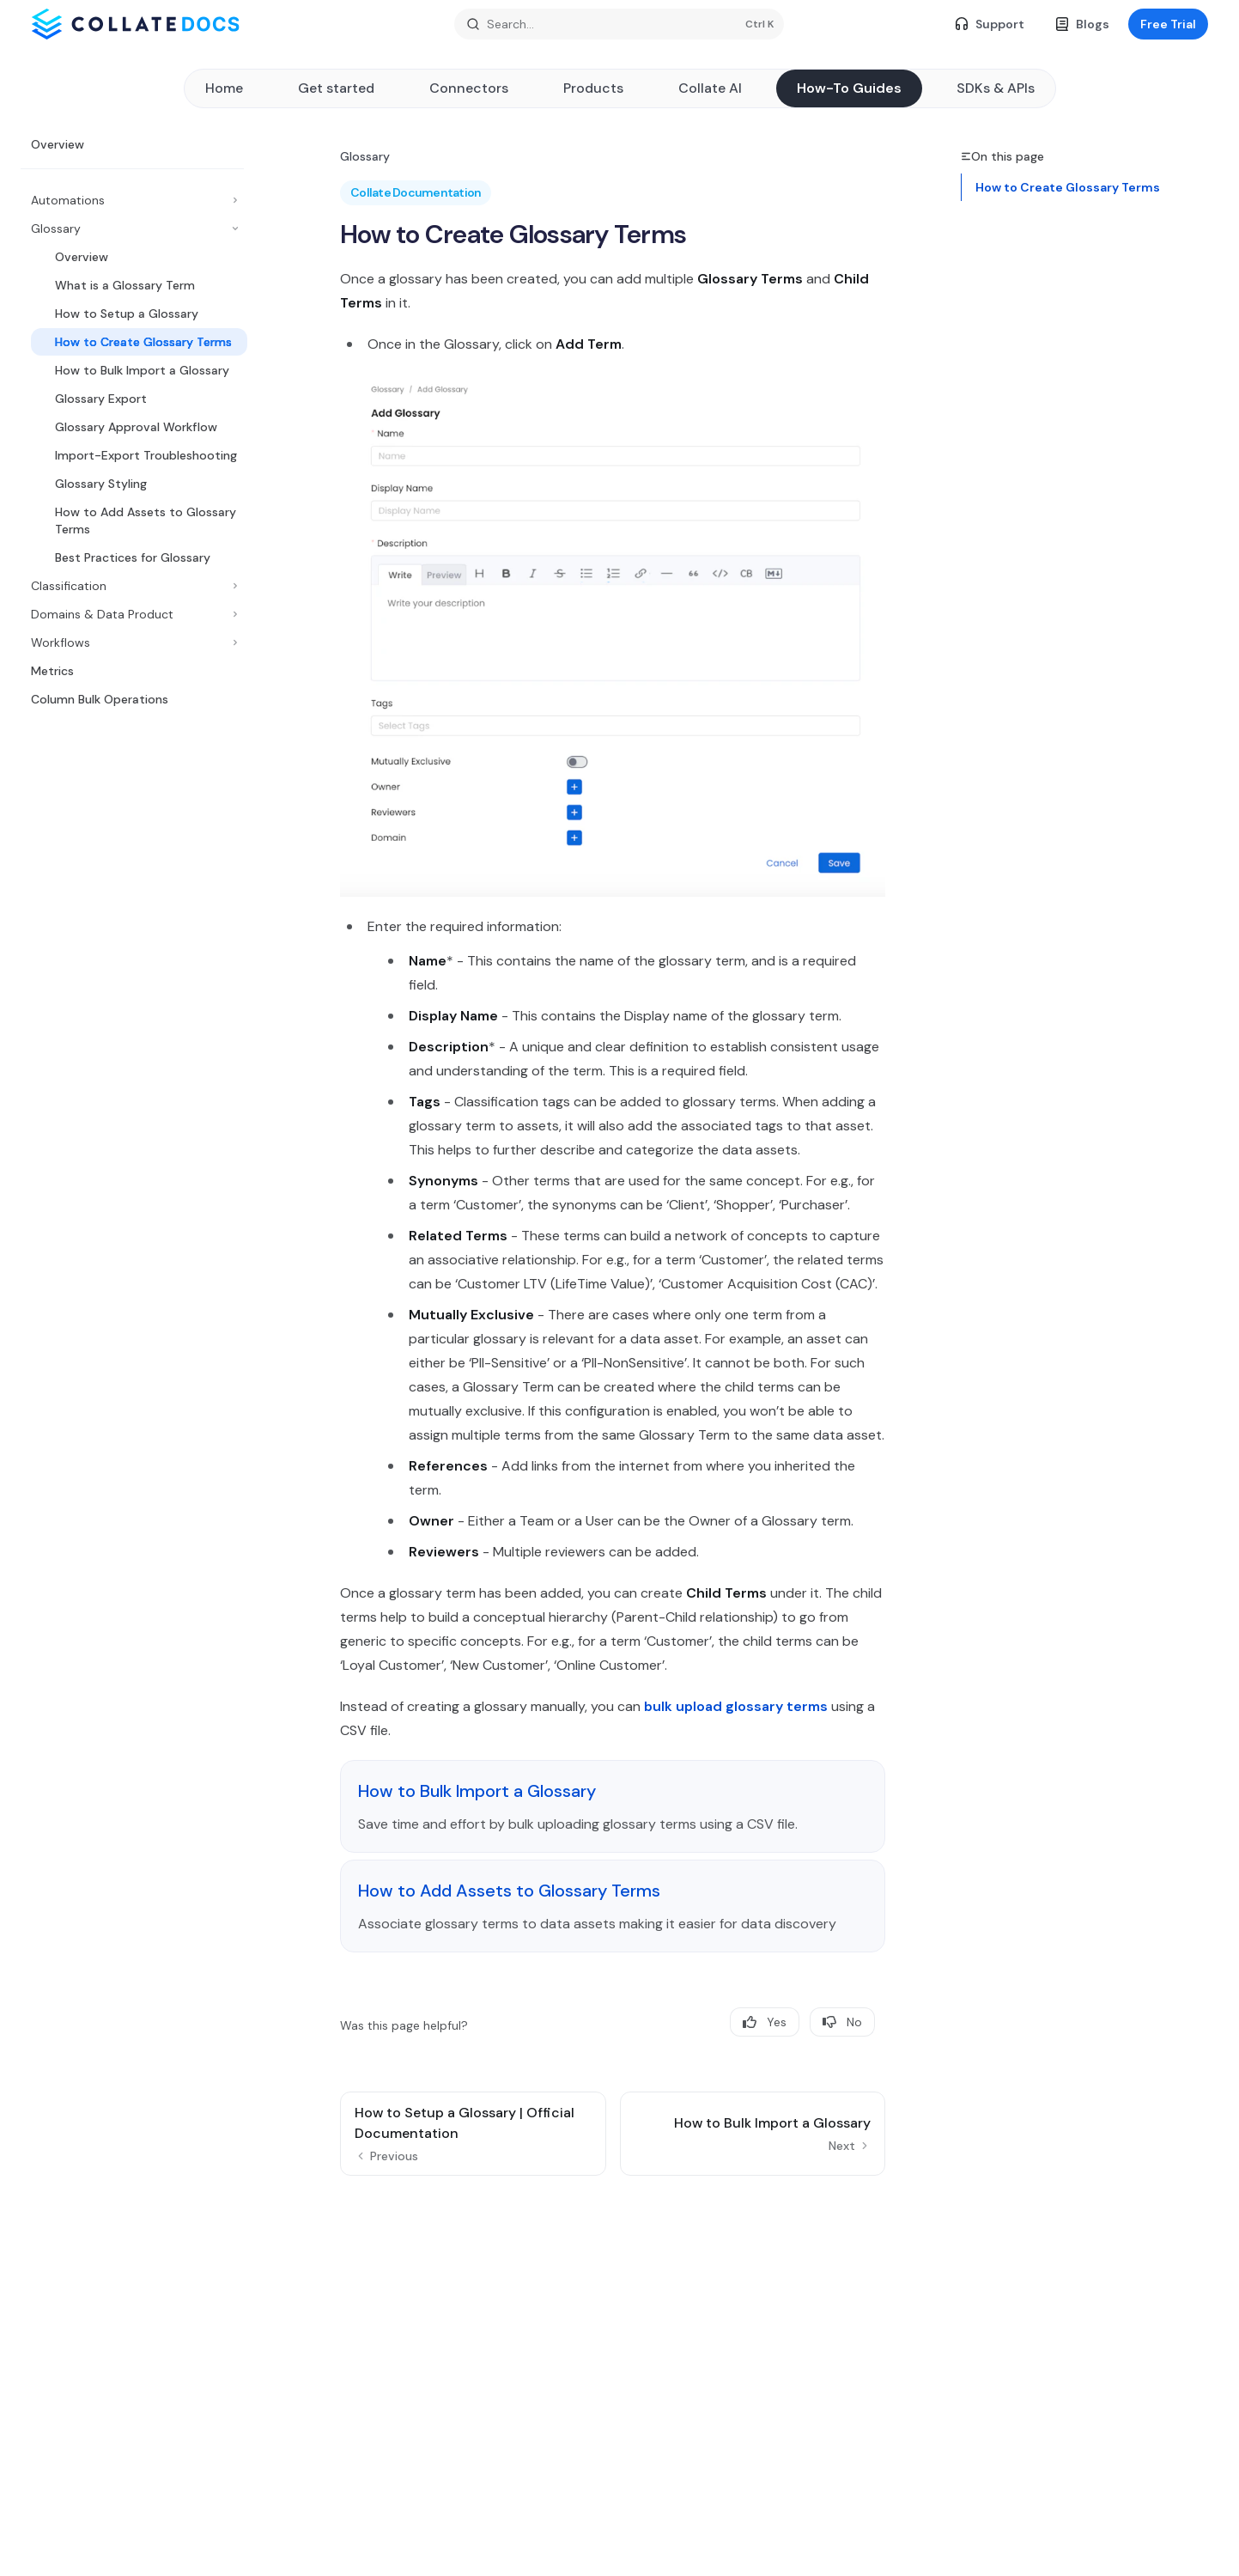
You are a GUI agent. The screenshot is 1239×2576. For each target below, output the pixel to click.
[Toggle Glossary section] (132, 228)
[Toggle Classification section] (132, 586)
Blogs (1082, 24)
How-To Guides (849, 88)
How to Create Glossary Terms (1067, 187)
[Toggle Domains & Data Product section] (132, 614)
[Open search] (619, 24)
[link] (612, 1806)
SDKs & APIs (996, 88)
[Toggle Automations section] (132, 200)
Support (989, 24)
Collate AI (710, 88)
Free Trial (1168, 24)
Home (224, 88)
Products (593, 88)
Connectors (468, 88)
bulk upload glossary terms (736, 1706)
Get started (336, 88)
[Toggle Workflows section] (132, 642)
